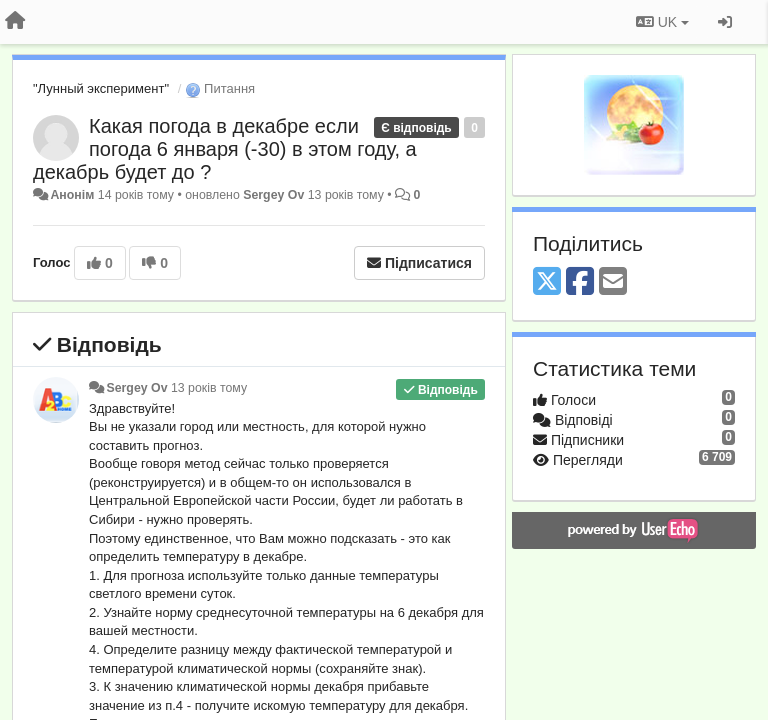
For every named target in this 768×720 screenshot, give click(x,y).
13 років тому (209, 388)
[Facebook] (580, 282)
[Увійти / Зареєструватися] (725, 22)
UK (662, 22)
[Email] (613, 282)
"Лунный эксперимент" (101, 88)
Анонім (72, 195)
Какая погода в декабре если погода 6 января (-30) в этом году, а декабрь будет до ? (225, 149)
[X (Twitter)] (547, 282)
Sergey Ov (273, 195)
